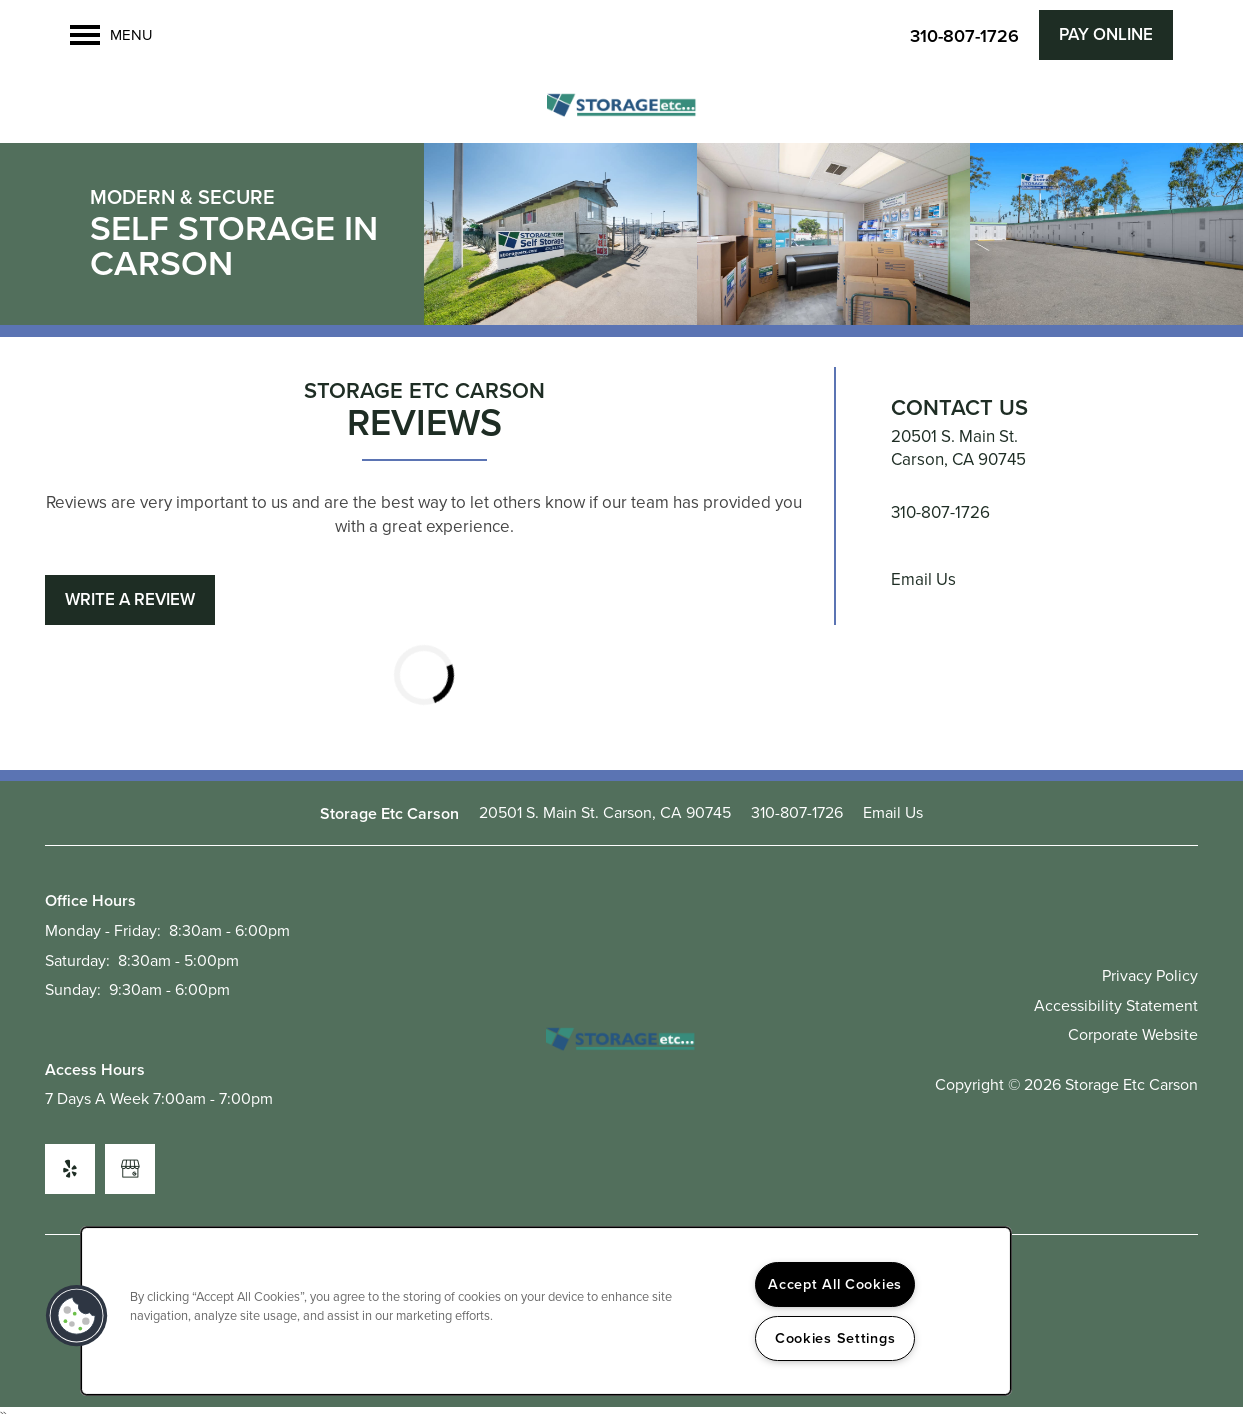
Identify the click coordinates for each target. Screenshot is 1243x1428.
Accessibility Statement (1116, 1005)
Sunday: (73, 989)
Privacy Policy (1150, 975)
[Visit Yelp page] (70, 1169)
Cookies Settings (835, 1338)
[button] (1106, 35)
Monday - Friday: (103, 930)
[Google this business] (130, 1169)
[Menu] (111, 35)
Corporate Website (1133, 1034)
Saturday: (77, 960)
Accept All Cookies (835, 1284)
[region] (546, 1311)
